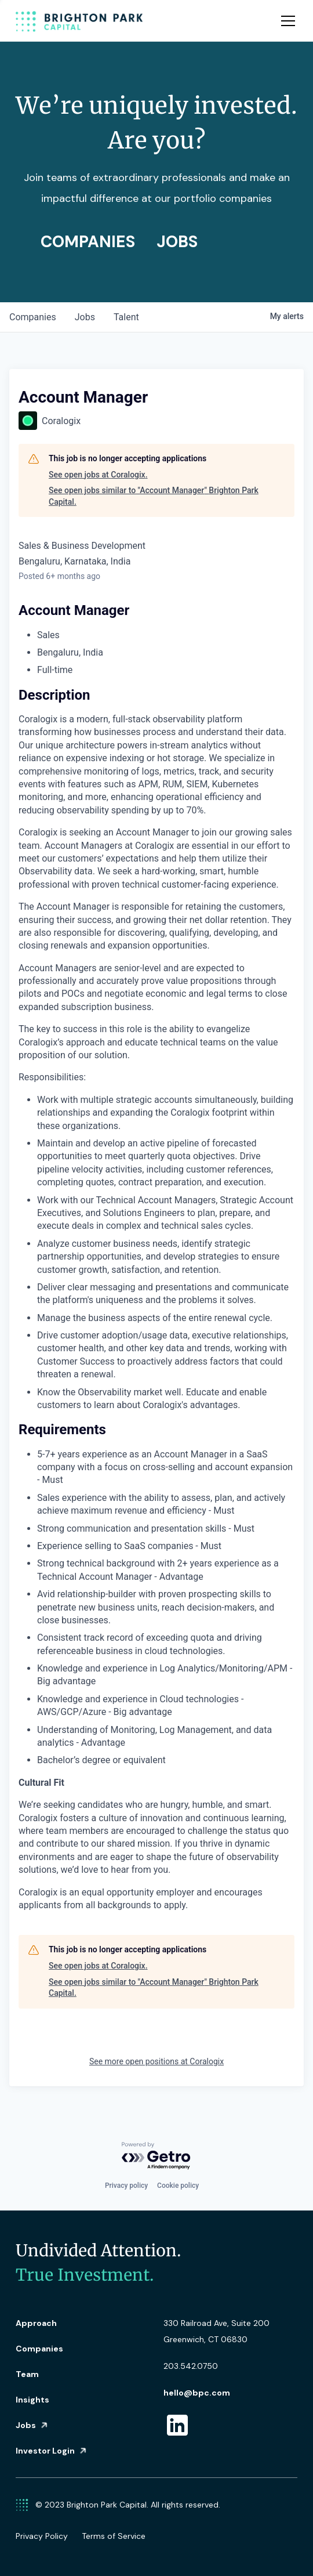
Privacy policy (126, 2185)
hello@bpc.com (196, 2392)
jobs (85, 317)
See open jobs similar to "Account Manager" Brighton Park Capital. (154, 496)
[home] (79, 20)
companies (32, 317)
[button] (285, 21)
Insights (32, 2399)
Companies (39, 2348)
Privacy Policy (42, 2536)
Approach (36, 2323)
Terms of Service (113, 2536)
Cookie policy (178, 2185)
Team (27, 2374)
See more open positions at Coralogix (156, 2061)
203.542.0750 (190, 2366)
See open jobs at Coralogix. (98, 474)
